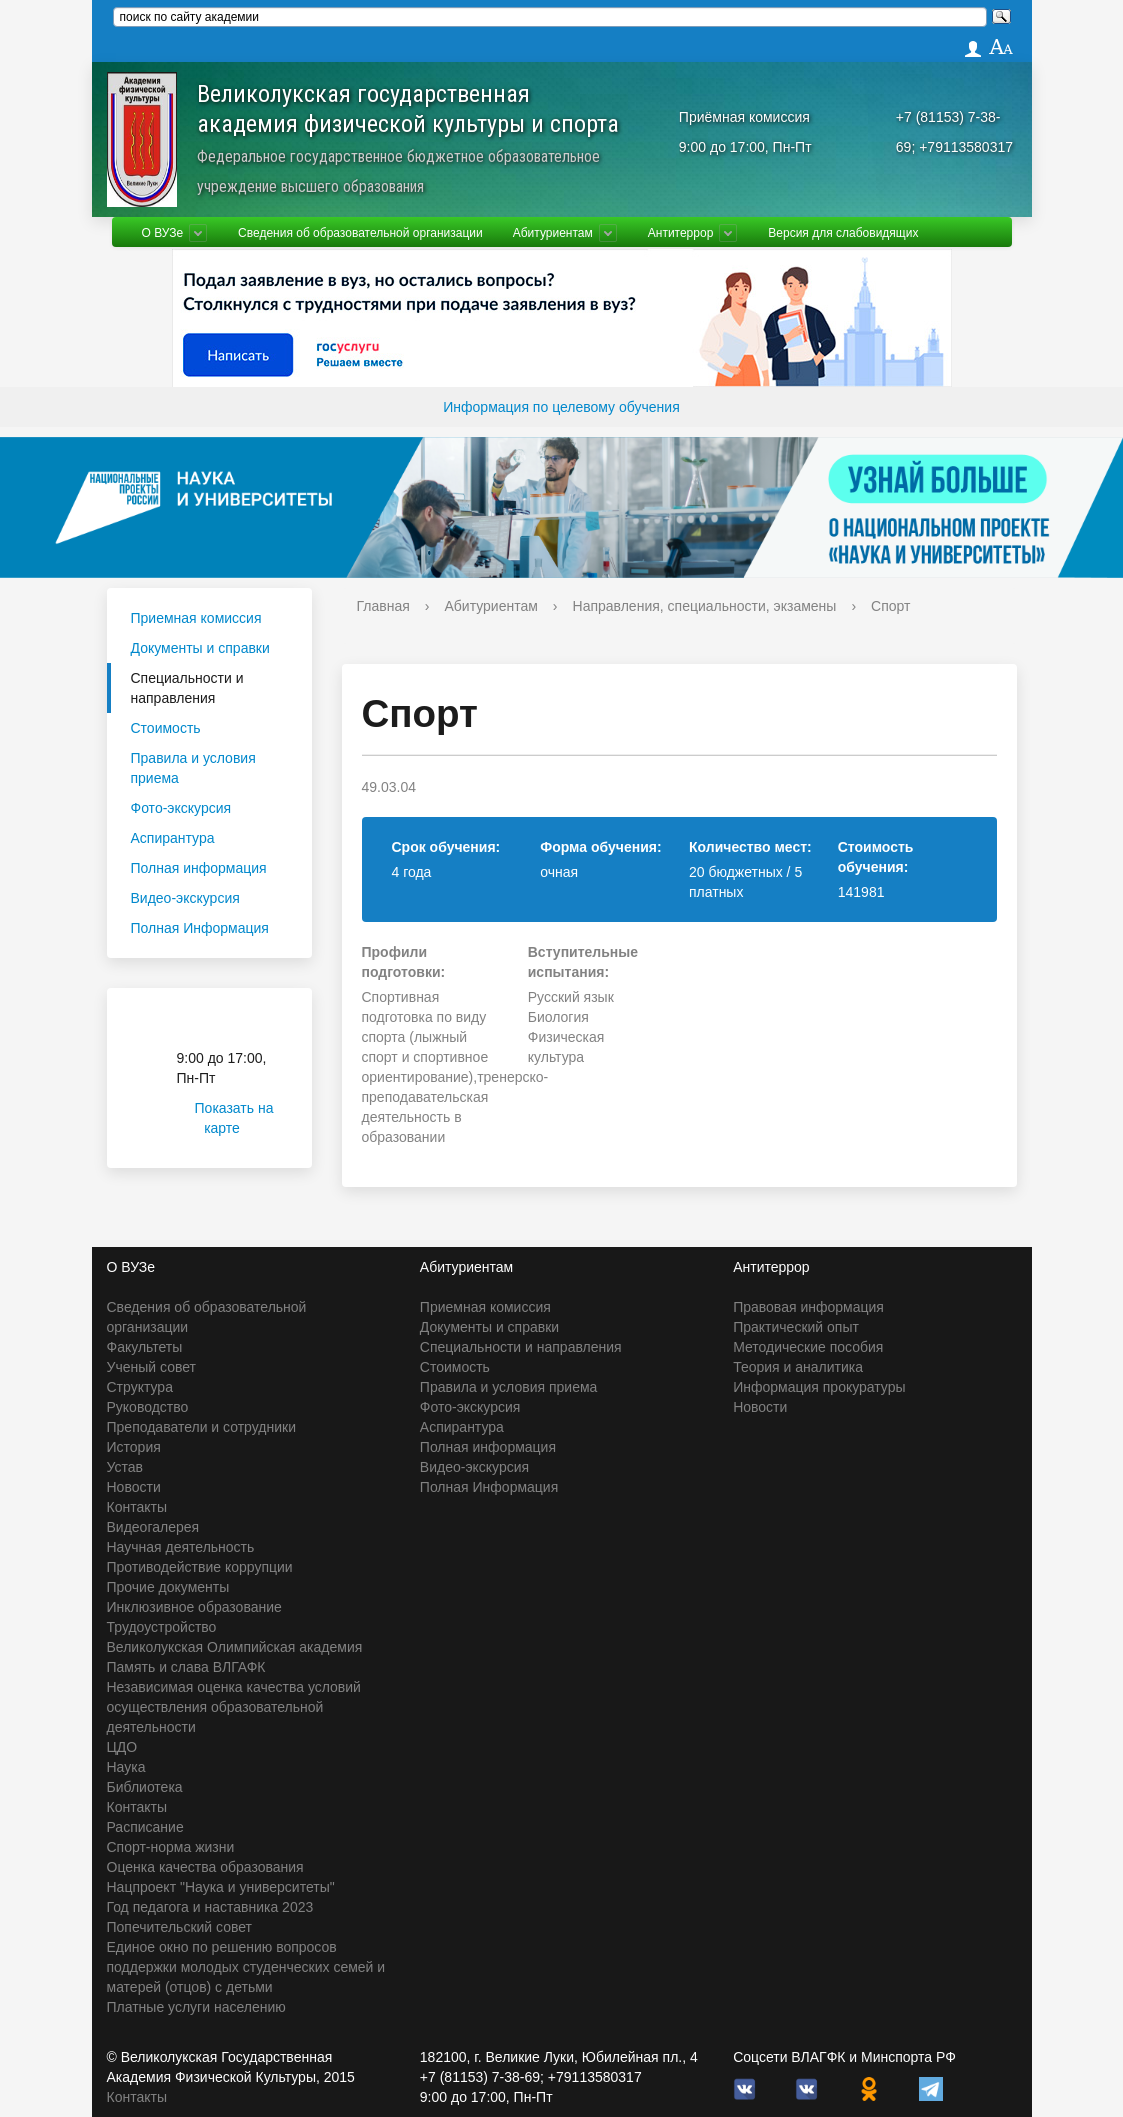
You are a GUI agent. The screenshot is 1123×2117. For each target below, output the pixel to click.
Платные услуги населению (196, 2007)
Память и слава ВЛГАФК (186, 1667)
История (134, 1447)
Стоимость (166, 728)
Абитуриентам (553, 233)
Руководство (148, 1407)
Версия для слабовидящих (843, 233)
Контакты (137, 1507)
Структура (140, 1387)
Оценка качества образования (205, 1867)
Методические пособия (808, 1347)
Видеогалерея (153, 1527)
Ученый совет (151, 1367)
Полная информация (199, 868)
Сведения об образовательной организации (360, 233)
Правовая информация (808, 1307)
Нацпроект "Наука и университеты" (221, 1887)
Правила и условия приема (193, 768)
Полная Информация (200, 928)
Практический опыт (796, 1327)
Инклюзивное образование (194, 1607)
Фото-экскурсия (181, 808)
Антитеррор (681, 233)
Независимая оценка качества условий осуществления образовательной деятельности (234, 1707)
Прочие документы (168, 1587)
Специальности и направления (187, 688)
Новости (134, 1487)
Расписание (145, 1827)
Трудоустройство (162, 1627)
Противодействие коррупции (200, 1567)
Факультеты (145, 1347)
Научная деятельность (181, 1547)
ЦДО (122, 1747)
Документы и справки (200, 648)
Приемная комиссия (196, 618)
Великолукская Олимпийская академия (235, 1647)
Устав (125, 1467)
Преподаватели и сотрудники (201, 1427)
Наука (126, 1767)
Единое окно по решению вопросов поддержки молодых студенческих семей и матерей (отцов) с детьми (246, 1967)
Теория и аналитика (798, 1367)
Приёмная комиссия (744, 117)
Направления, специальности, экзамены (705, 606)
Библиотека (145, 1787)
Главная (383, 606)
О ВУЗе (163, 233)
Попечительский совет (180, 1927)
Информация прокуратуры (819, 1387)
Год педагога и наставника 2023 (210, 1907)
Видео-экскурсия (185, 898)
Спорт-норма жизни (171, 1847)
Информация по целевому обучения (561, 407)
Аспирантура (173, 838)
